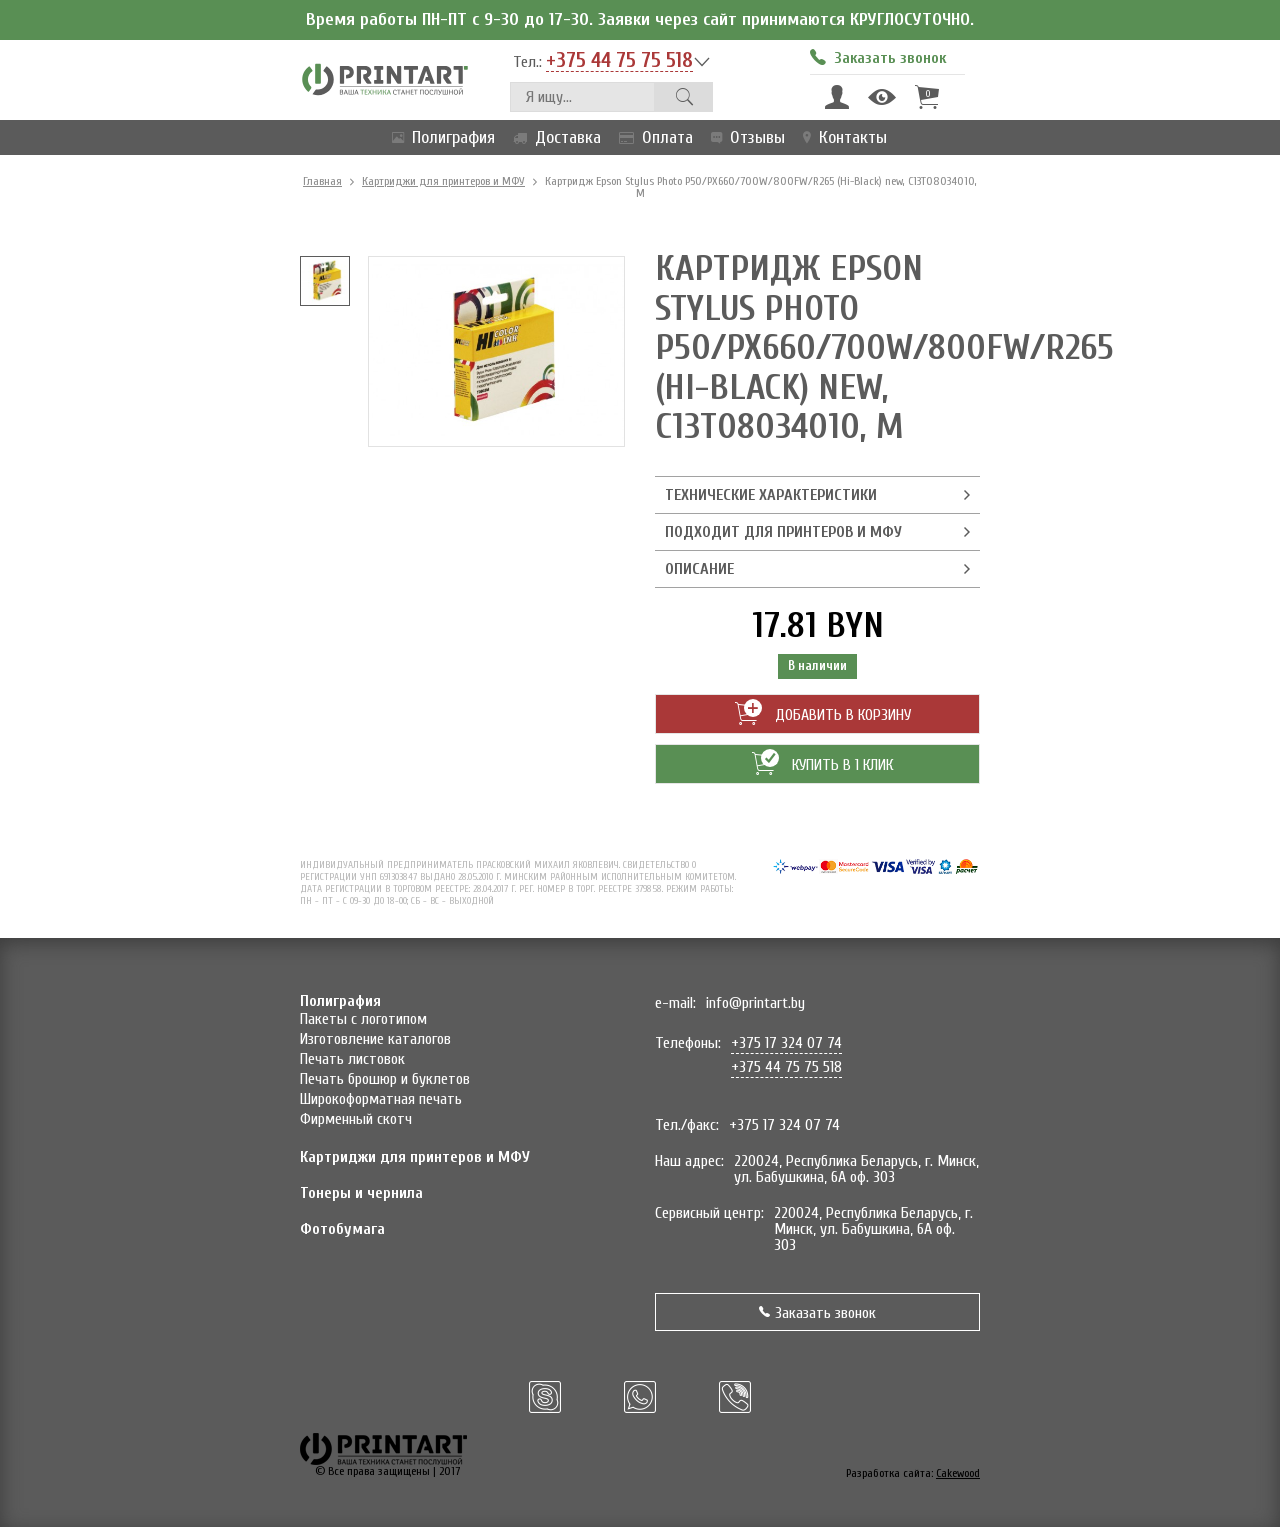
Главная (322, 181)
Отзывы (744, 137)
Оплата (652, 137)
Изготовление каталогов (375, 1039)
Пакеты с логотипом (363, 1019)
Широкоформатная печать (381, 1099)
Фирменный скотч (356, 1119)
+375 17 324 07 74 (786, 1043)
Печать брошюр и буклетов (385, 1079)
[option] (325, 281)
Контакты (841, 137)
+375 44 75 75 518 (619, 61)
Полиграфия (439, 137)
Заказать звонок (817, 1313)
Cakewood (958, 1473)
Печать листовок (352, 1059)
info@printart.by (755, 1003)
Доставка (553, 137)
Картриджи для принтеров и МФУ (443, 181)
